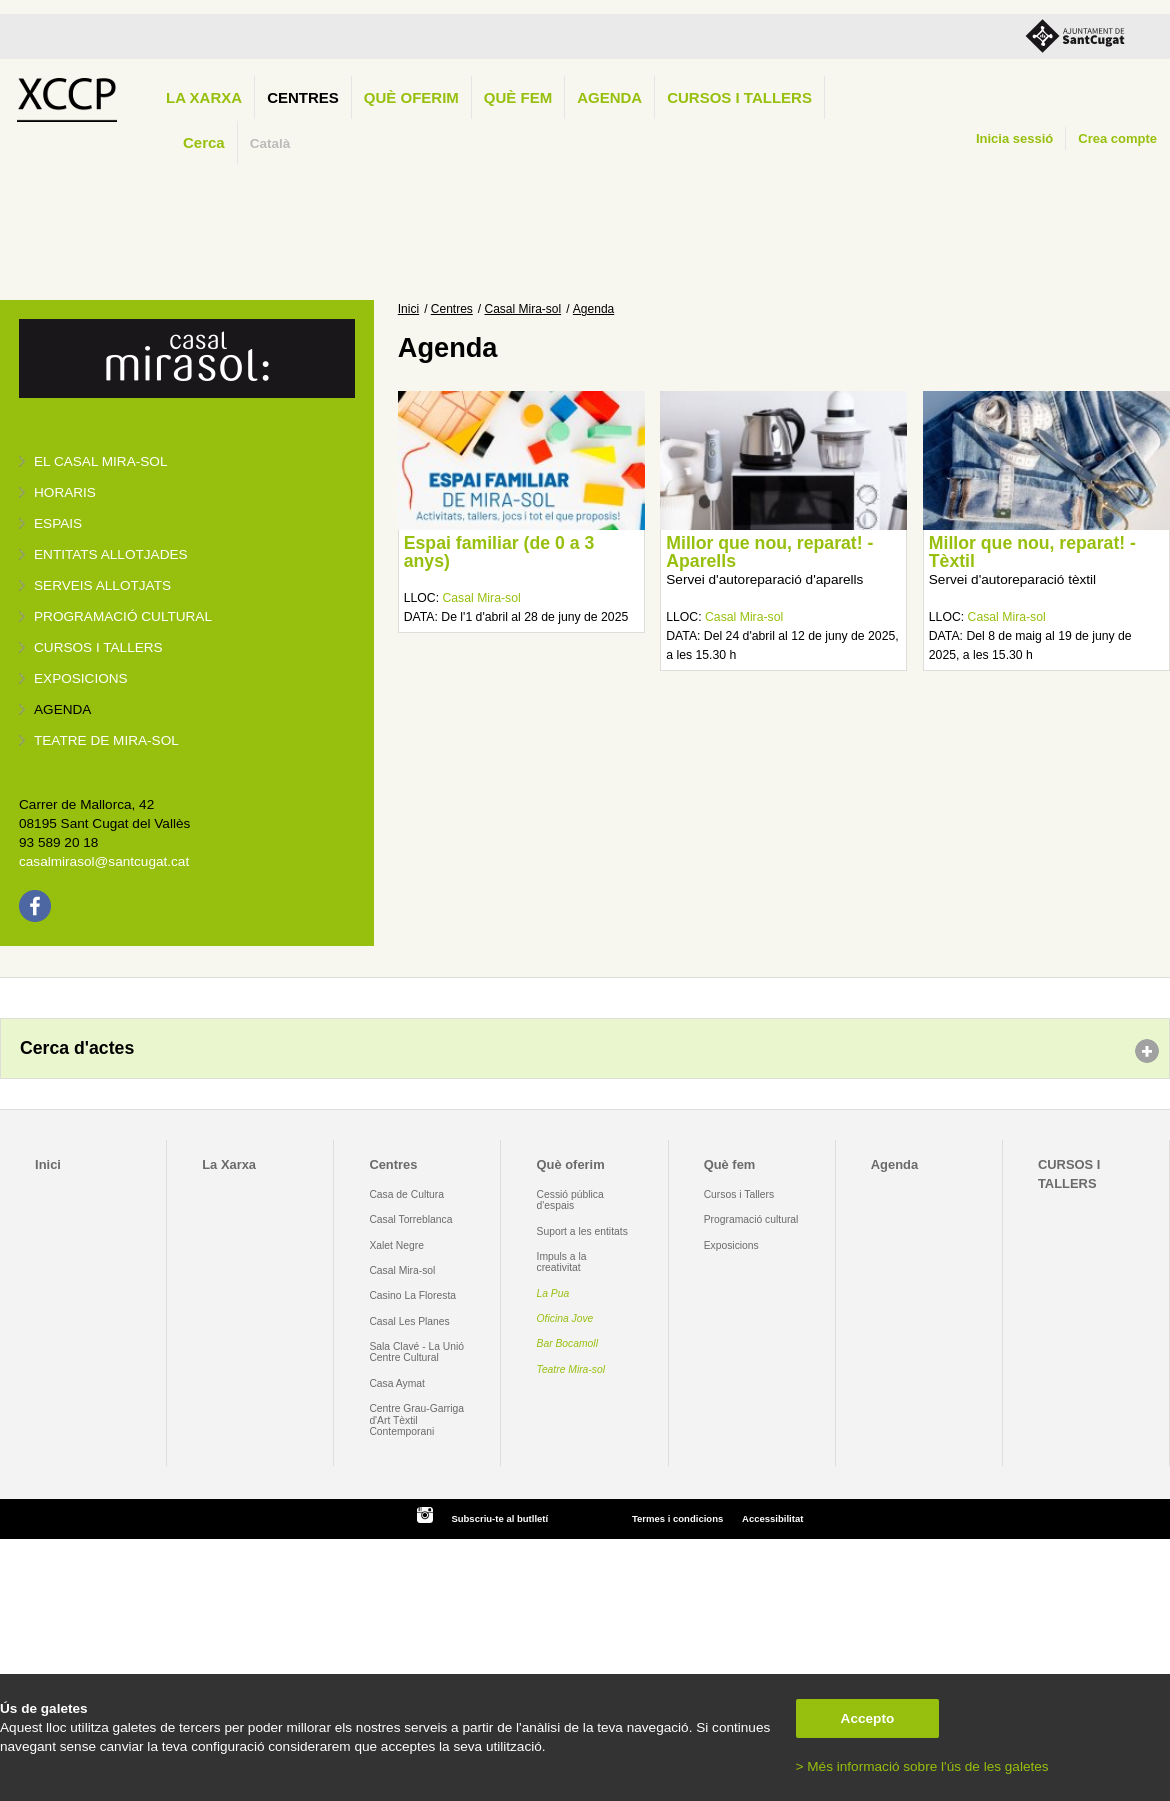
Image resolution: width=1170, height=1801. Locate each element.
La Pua (553, 1293)
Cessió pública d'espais (570, 1200)
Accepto (868, 1718)
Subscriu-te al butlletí (499, 1518)
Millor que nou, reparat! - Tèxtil (1032, 552)
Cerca (204, 142)
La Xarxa (204, 97)
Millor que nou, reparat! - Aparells (769, 552)
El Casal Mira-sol (100, 461)
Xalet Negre (396, 1245)
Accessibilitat (772, 1518)
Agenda (609, 97)
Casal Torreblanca (410, 1219)
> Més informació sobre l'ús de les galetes (922, 1766)
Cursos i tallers (98, 647)
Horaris (65, 492)
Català (270, 143)
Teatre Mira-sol (571, 1369)
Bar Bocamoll (567, 1343)
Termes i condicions (677, 1518)
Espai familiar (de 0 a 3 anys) (499, 552)
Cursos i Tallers (739, 1194)
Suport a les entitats (582, 1231)
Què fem (518, 97)
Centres (303, 97)
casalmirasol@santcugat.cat (104, 861)
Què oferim (411, 97)
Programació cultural (123, 616)
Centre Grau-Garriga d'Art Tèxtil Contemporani (416, 1420)
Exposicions (81, 678)
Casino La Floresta (412, 1295)
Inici (408, 309)
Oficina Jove (565, 1318)
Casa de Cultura (406, 1194)
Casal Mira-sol (523, 309)
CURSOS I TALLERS (739, 97)
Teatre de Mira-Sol (106, 740)
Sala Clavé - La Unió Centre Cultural (416, 1352)
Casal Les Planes (409, 1321)
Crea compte (1117, 138)
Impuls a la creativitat (562, 1262)
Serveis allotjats (102, 585)
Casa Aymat (397, 1383)
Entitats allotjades (111, 554)
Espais (58, 523)
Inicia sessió (1014, 138)
